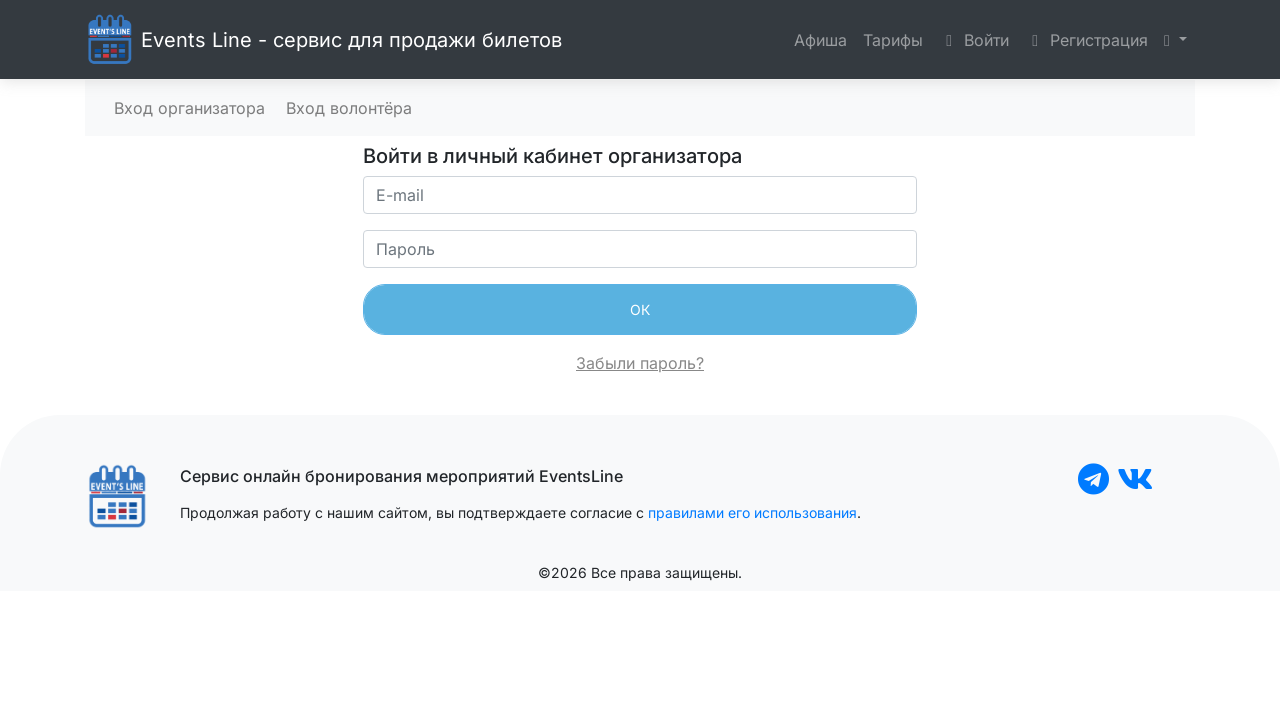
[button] (1175, 40)
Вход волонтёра (346, 108)
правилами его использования (752, 512)
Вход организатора (187, 108)
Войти (974, 40)
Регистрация (1086, 40)
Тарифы (893, 40)
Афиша (820, 40)
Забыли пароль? (640, 363)
